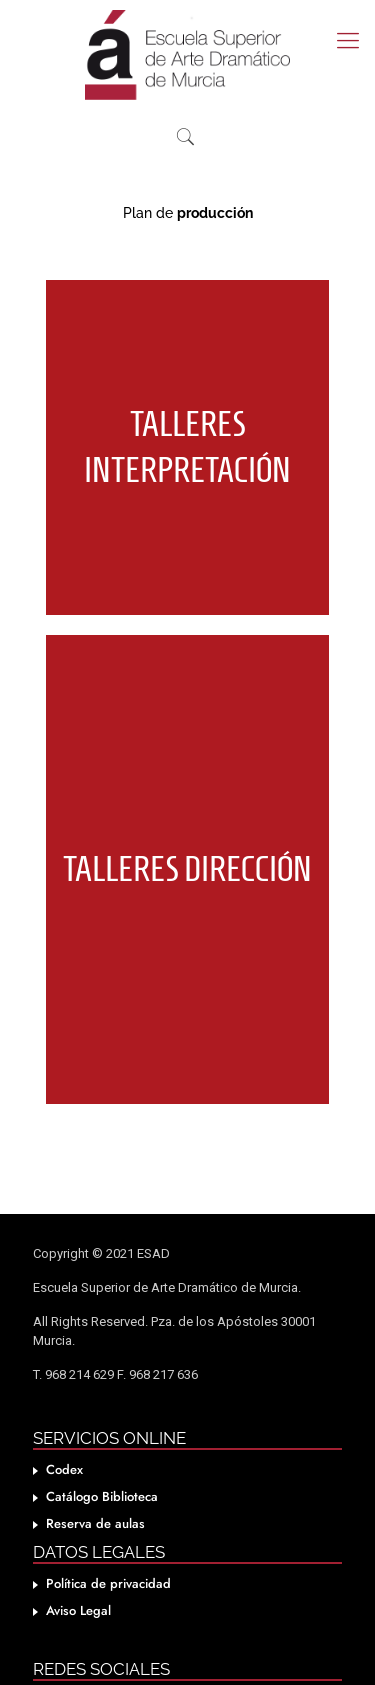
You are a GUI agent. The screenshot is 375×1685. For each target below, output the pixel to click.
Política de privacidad (108, 1553)
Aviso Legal (78, 1580)
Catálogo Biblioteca (102, 1466)
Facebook (73, 1669)
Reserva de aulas (95, 1493)
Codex (64, 1439)
